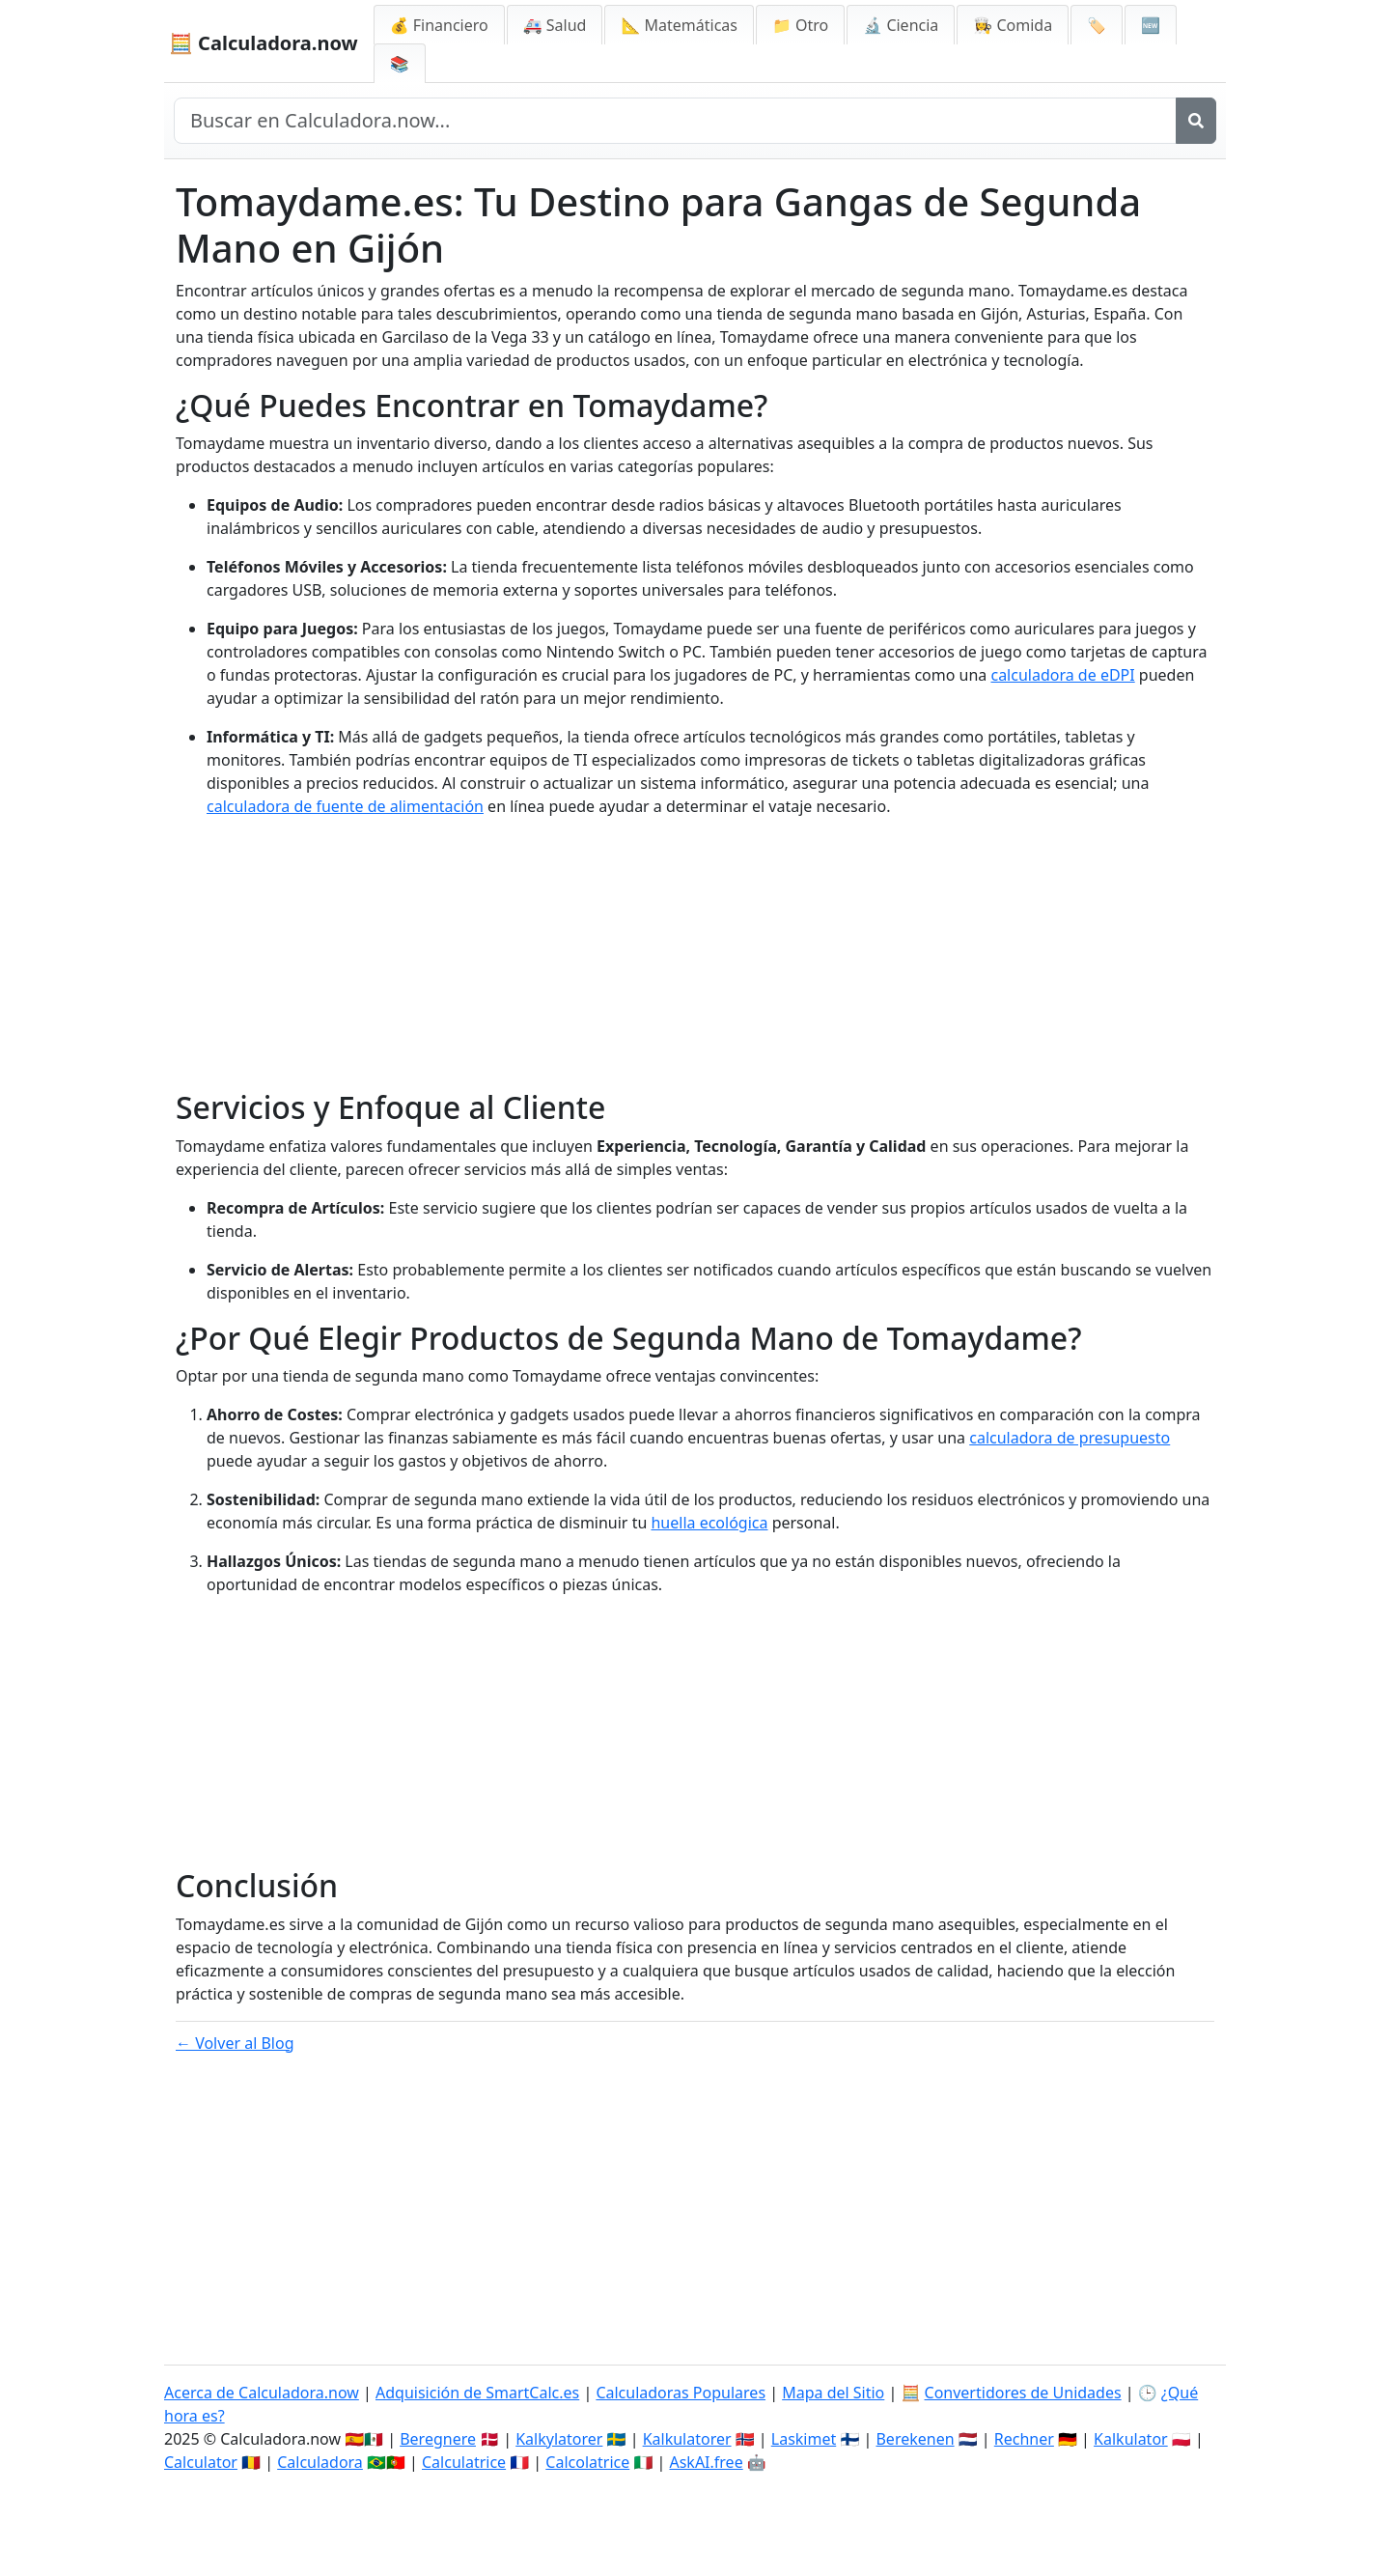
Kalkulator (1131, 2439)
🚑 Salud (555, 25)
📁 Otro (800, 25)
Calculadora (320, 2462)
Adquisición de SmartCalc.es (477, 2392)
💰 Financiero (439, 25)
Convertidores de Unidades (1023, 2392)
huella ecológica (709, 1522)
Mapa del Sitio (833, 2392)
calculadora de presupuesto (1069, 1437)
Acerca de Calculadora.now (261, 2392)
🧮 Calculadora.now (263, 43)
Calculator (200, 2462)
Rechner (1024, 2439)
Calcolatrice (587, 2462)
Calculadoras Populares (680, 2392)
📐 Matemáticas (679, 25)
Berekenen (915, 2439)
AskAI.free (705, 2462)
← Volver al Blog (234, 2043)
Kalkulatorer (687, 2439)
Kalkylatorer (558, 2439)
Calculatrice (464, 2462)
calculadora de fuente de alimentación (345, 806)
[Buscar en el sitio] (675, 121)
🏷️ (1096, 25)
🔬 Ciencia (900, 25)
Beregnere (438, 2439)
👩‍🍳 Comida (1012, 25)
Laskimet (803, 2439)
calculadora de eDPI (1062, 675)
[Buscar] (1196, 121)
